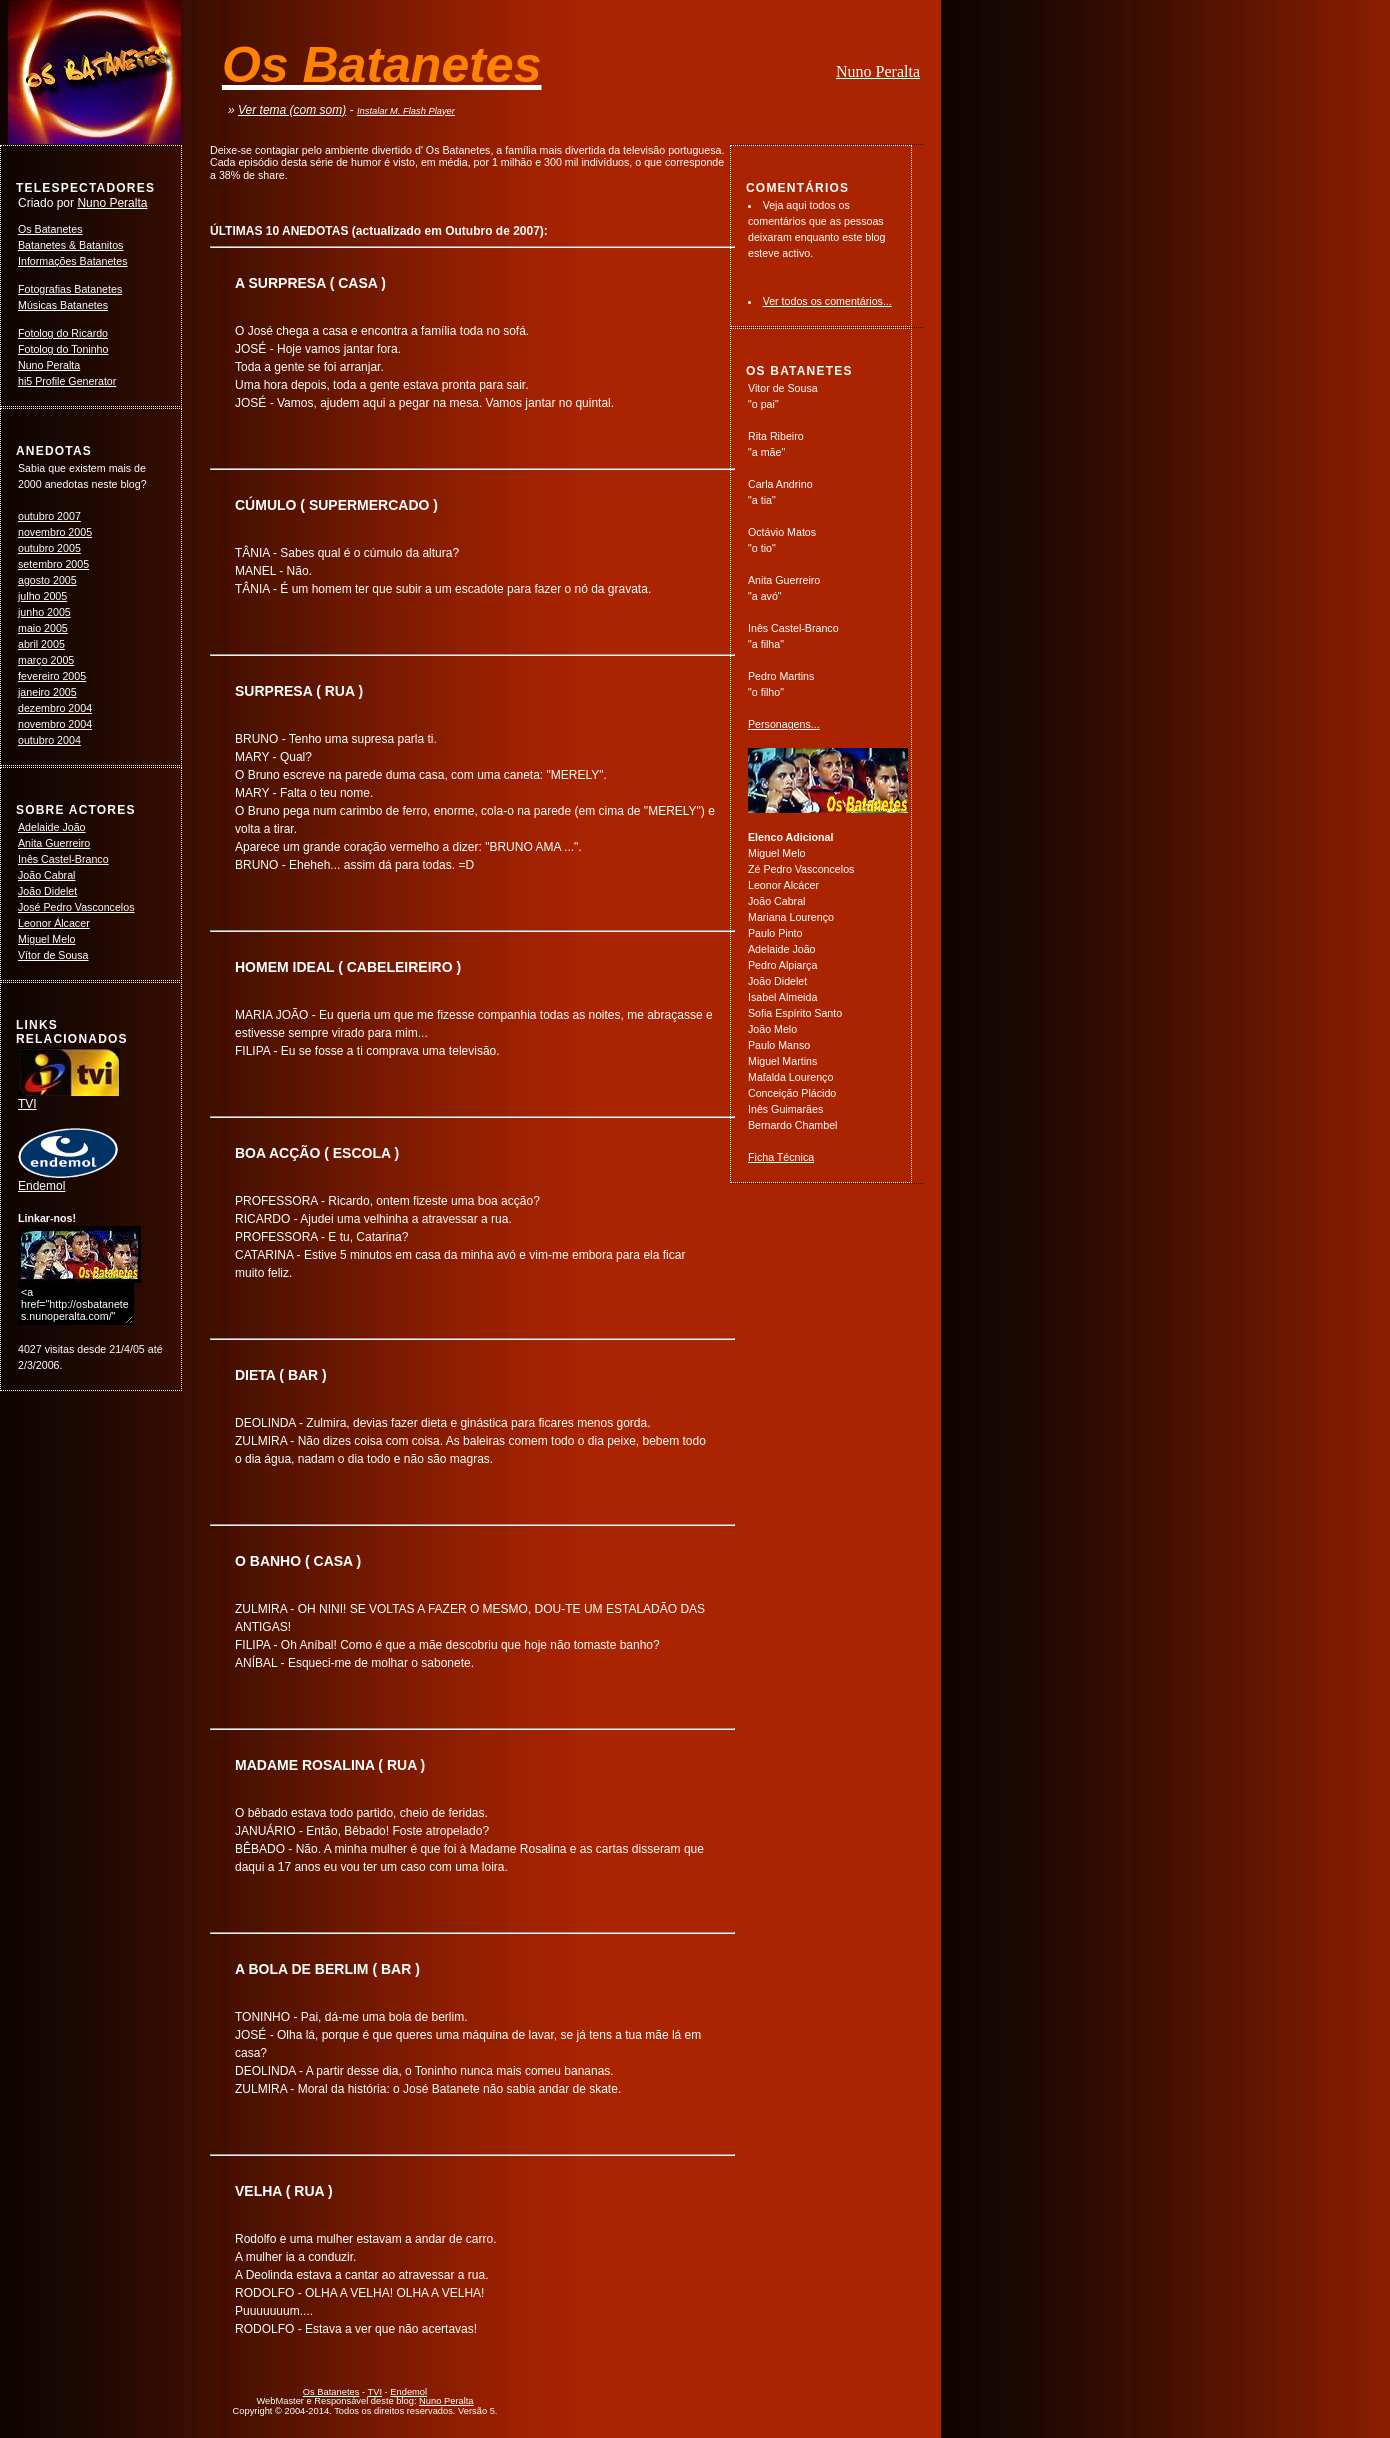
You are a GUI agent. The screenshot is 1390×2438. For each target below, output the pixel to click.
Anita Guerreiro (54, 843)
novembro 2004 (55, 724)
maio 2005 (43, 628)
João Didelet (47, 891)
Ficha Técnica (781, 1157)
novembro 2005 (55, 532)
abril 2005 (41, 644)
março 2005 (46, 660)
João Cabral (46, 875)
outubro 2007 (49, 516)
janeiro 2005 (47, 692)
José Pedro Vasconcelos (76, 907)
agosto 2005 (47, 580)
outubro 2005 (49, 548)
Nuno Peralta (878, 71)
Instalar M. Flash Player (406, 111)
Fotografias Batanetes (70, 289)
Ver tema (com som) (292, 110)
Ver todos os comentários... (827, 301)
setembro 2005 (53, 564)
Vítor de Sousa (53, 955)
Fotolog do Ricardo (63, 333)
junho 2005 (44, 612)
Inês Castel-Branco (63, 859)
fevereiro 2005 (52, 676)
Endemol (68, 1180)
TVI (69, 1098)
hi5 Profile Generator (67, 381)
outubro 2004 (49, 740)
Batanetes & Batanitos (70, 245)
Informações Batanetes (73, 261)
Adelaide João (52, 827)
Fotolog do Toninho (63, 349)
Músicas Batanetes (63, 305)
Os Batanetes (50, 229)
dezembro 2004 (55, 708)
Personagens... (784, 724)
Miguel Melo (46, 939)
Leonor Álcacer (54, 923)
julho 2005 (42, 596)
